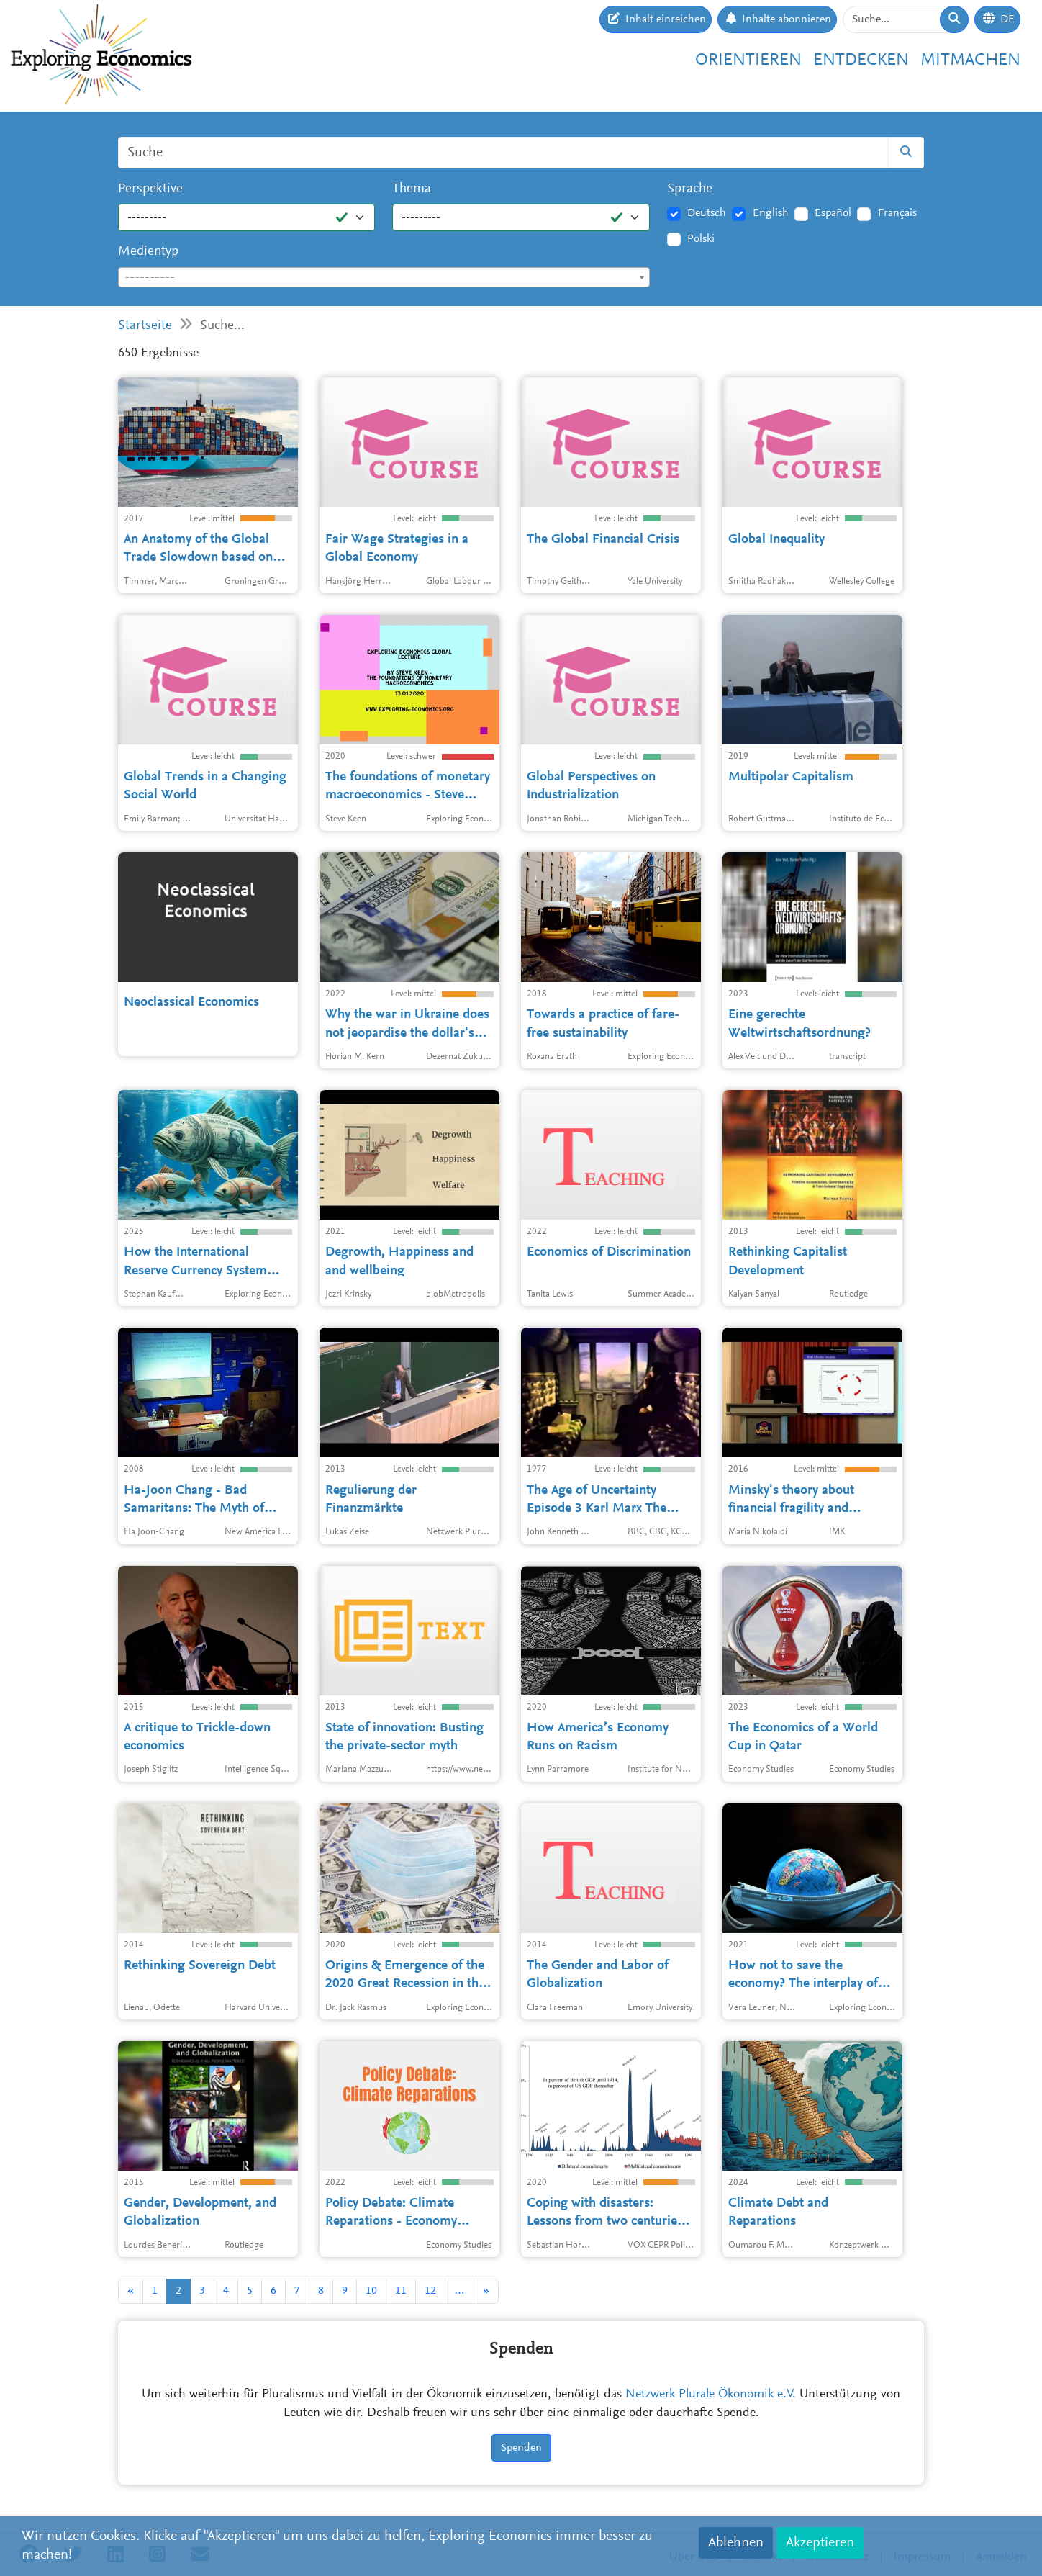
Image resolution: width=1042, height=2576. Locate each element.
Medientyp (148, 251)
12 (430, 2291)
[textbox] (384, 278)
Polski (701, 239)
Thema (411, 189)
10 (371, 2291)
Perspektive (150, 189)
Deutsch (706, 213)
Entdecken (861, 60)
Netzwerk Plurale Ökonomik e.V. (710, 2394)
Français (897, 213)
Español (833, 213)
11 (401, 2291)
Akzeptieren (820, 2543)
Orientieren (748, 60)
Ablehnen (736, 2543)
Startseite (145, 326)
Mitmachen (970, 60)
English (771, 213)
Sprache (689, 189)
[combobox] (384, 277)
